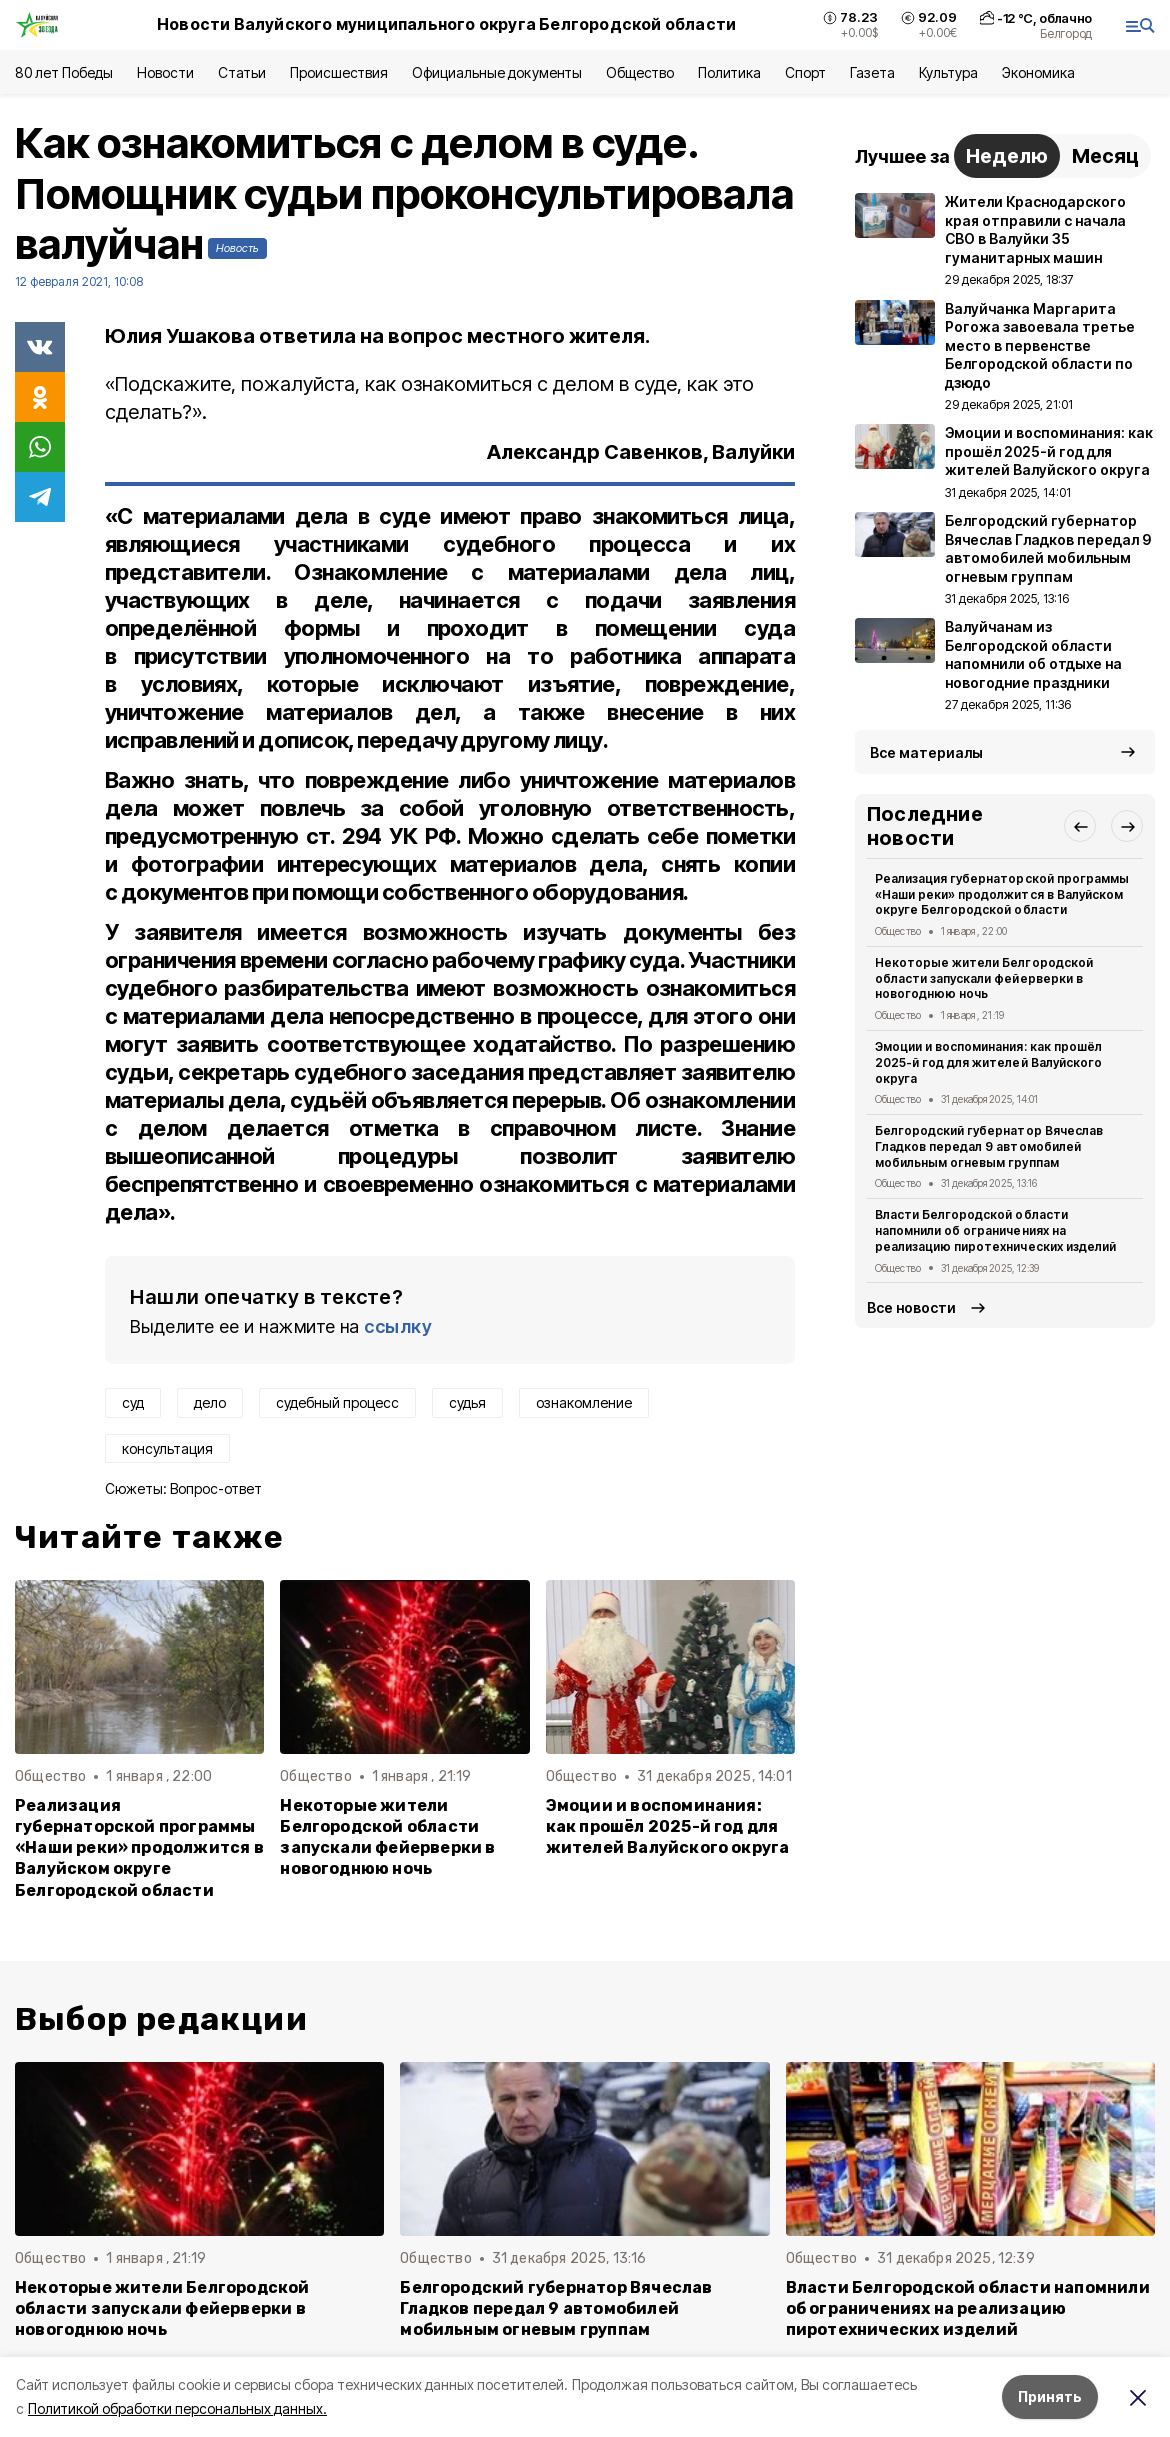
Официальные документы (497, 72)
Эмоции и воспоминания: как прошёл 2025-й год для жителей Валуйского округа (668, 1826)
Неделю (1007, 156)
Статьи (242, 72)
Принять (1050, 2396)
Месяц (1105, 156)
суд (133, 1402)
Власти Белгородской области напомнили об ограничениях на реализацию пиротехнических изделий (995, 1230)
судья (467, 1402)
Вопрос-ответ (216, 1488)
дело (210, 1402)
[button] (1080, 826)
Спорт (805, 72)
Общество (640, 72)
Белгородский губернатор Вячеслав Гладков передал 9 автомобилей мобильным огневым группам (989, 1146)
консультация (167, 1448)
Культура (948, 72)
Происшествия (339, 72)
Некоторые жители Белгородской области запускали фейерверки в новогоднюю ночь (387, 1837)
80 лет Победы (64, 72)
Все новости (911, 1307)
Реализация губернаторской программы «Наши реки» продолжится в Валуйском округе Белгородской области (139, 1847)
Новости (165, 72)
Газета (872, 72)
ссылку (398, 1326)
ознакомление (584, 1402)
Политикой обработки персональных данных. (177, 2408)
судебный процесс (337, 1402)
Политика (729, 72)
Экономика (1038, 72)
